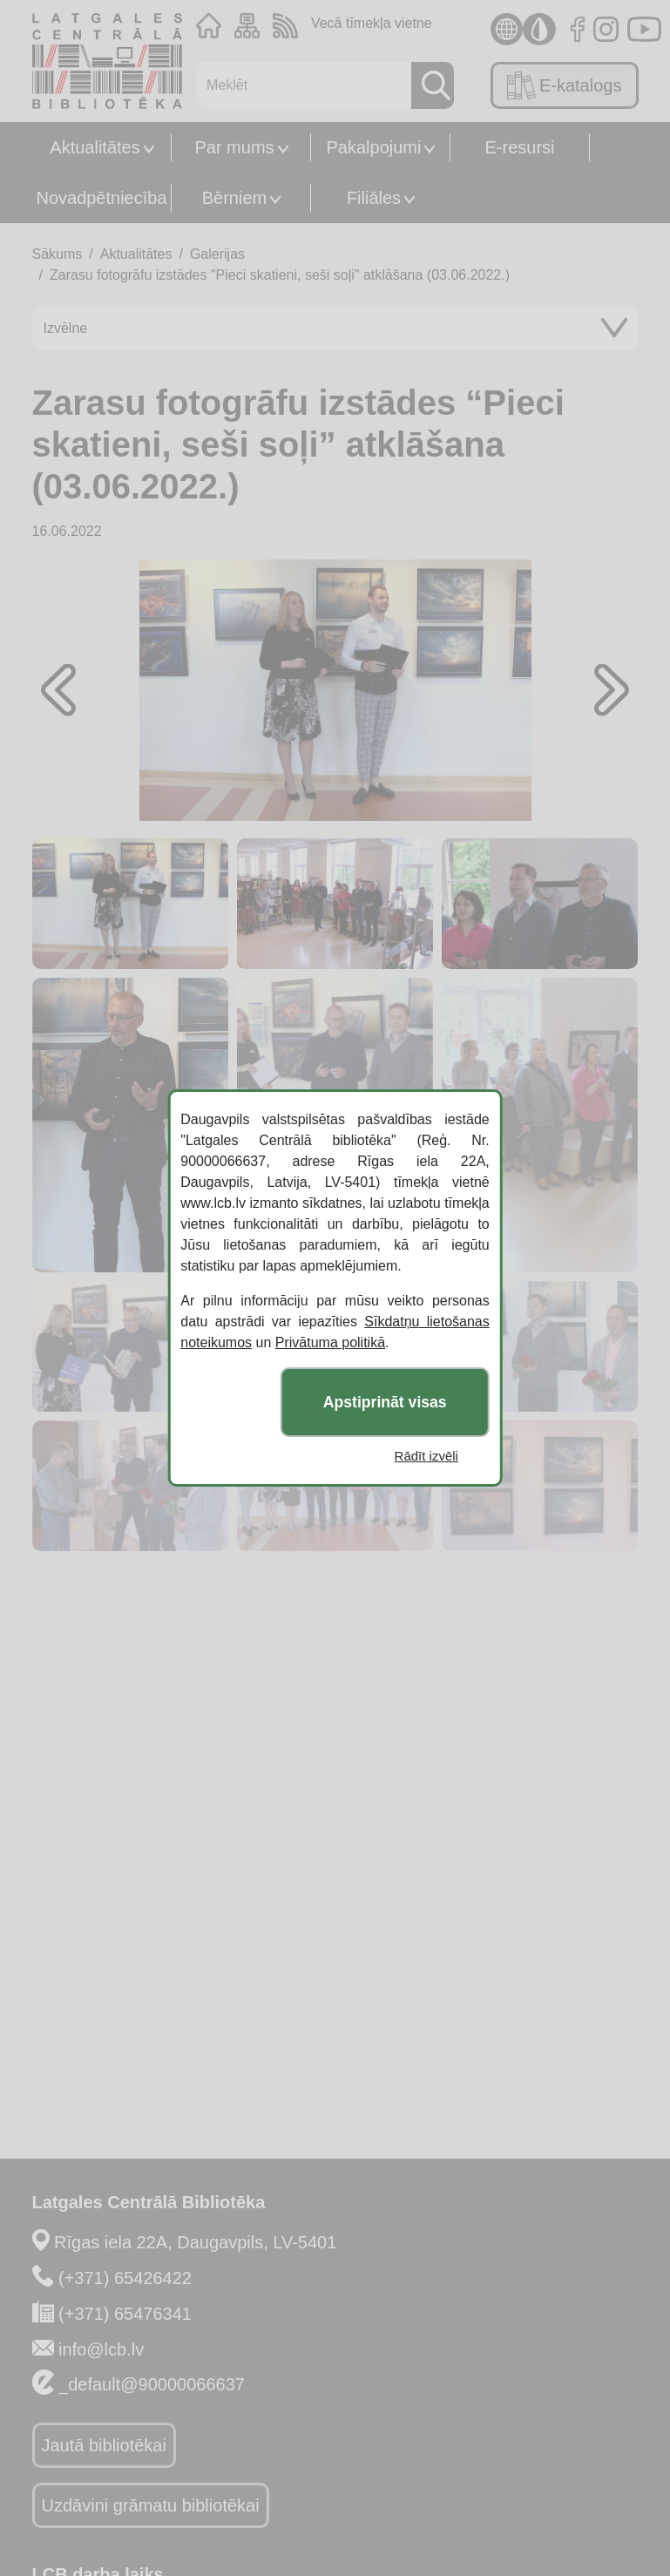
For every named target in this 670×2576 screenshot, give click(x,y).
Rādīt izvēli (426, 1455)
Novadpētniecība (101, 197)
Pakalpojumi (374, 147)
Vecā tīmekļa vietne (371, 23)
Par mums (234, 147)
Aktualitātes (94, 147)
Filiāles (374, 197)
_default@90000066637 (151, 2384)
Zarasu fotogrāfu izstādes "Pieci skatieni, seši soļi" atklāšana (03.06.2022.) (280, 275)
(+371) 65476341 (125, 2313)
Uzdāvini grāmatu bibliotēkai (151, 2505)
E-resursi (519, 147)
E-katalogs (564, 85)
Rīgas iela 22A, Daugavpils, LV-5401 (195, 2242)
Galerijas (217, 254)
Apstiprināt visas (385, 1402)
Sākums (57, 254)
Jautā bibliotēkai (104, 2445)
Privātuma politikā (330, 1342)
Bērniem (234, 197)
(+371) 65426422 (125, 2278)
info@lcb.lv (101, 2349)
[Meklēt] (299, 85)
